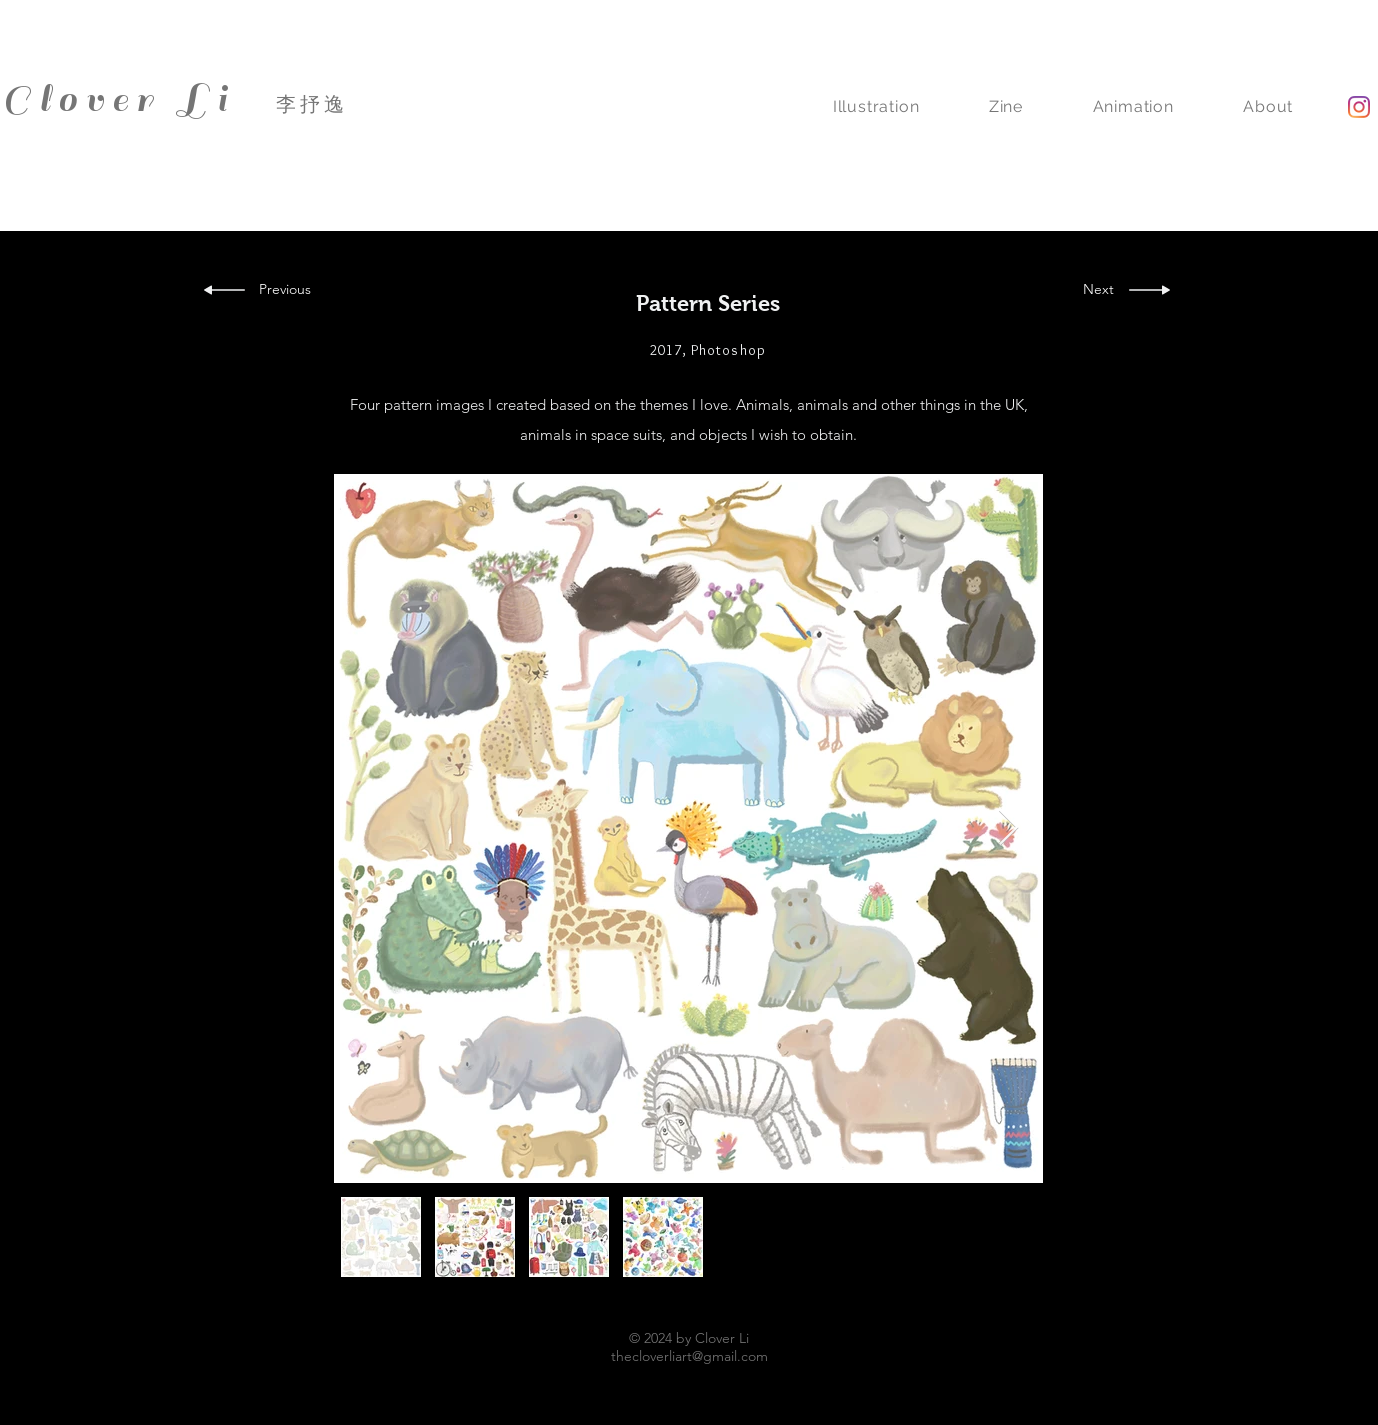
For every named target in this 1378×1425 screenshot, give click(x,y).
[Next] (1098, 290)
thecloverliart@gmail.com (689, 1356)
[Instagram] (1359, 107)
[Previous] (291, 290)
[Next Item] (1008, 828)
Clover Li (118, 99)
